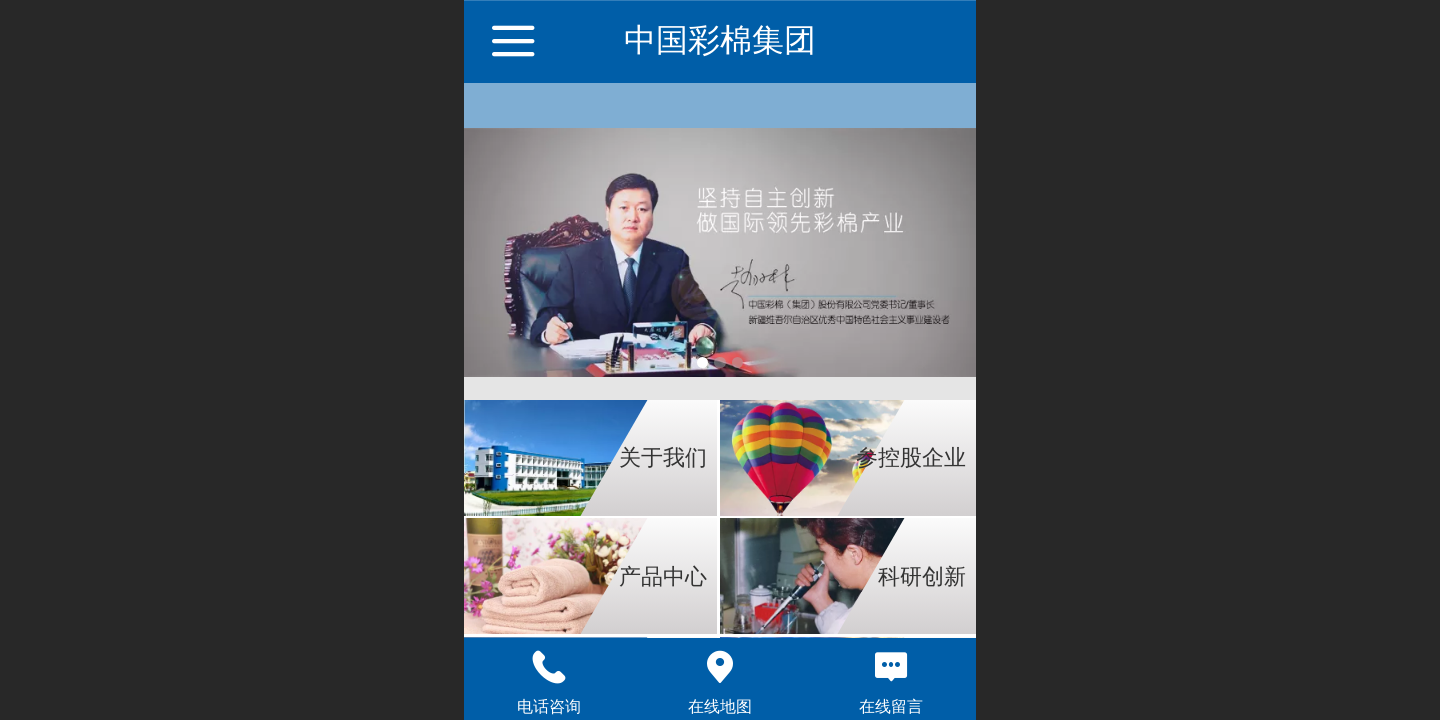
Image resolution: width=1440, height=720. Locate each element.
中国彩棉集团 (720, 40)
